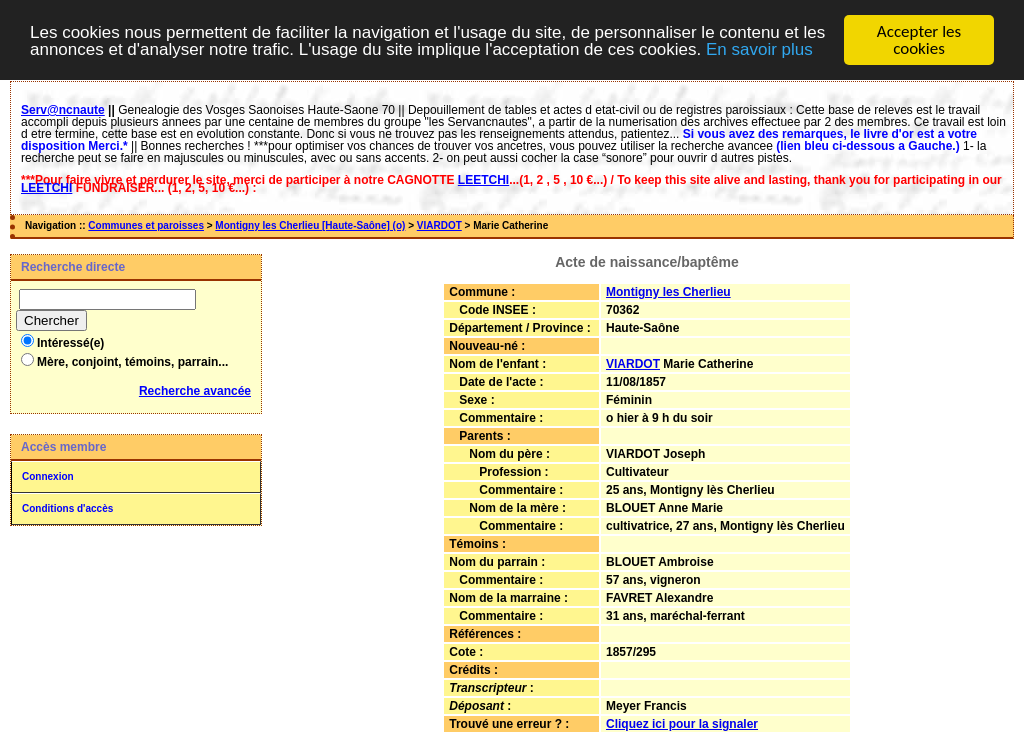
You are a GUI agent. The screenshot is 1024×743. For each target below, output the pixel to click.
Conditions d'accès (67, 504)
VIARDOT (439, 221)
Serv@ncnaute (63, 106)
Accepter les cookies (919, 36)
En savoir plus (759, 44)
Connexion (48, 472)
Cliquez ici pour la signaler (682, 719)
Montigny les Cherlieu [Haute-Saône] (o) (310, 221)
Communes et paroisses (146, 221)
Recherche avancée (195, 387)
